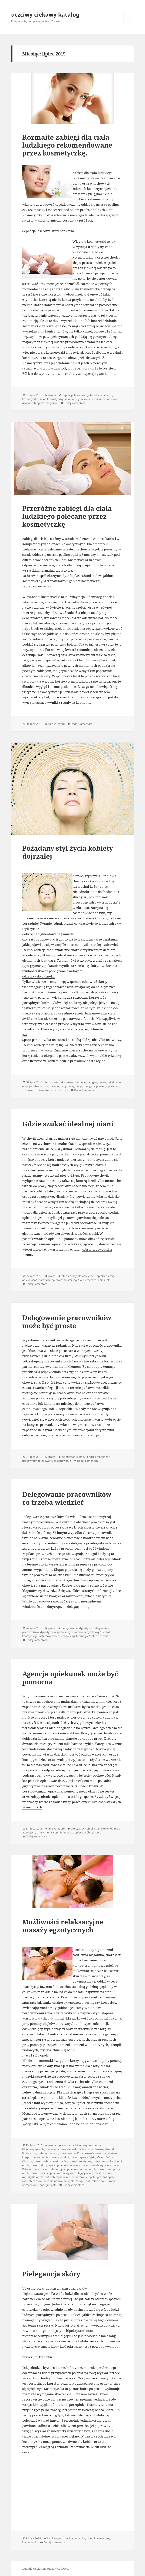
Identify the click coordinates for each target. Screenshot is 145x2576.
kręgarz (27, 2157)
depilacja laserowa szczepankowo (48, 231)
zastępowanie (62, 1460)
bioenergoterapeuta (88, 2145)
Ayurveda (68, 2145)
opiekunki (104, 1280)
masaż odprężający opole (47, 2165)
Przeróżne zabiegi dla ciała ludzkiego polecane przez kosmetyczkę (67, 516)
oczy (63, 1086)
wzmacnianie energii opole (39, 2185)
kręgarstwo (110, 2153)
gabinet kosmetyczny (100, 395)
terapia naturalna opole (59, 2181)
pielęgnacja (75, 1086)
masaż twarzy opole (43, 2173)
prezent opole (106, 2177)
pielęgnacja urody (95, 1086)
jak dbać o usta (38, 1086)
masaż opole (72, 2165)
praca (52, 1276)
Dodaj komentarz (74, 403)
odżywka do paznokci (38, 976)
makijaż (54, 1086)
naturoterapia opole (57, 2177)
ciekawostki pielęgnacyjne (80, 1082)
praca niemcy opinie (49, 1832)
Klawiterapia (68, 2153)
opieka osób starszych (36, 1280)
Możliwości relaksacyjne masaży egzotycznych (62, 1925)
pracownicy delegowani (37, 1460)
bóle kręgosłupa (70, 2149)
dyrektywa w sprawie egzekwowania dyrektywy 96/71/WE (76, 1632)
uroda (52, 395)
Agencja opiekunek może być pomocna (70, 1677)
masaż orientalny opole (96, 2165)
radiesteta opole (32, 2181)
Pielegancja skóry (51, 2273)
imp (81, 1456)
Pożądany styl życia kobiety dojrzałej (67, 852)
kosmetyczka (30, 399)
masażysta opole (32, 2177)
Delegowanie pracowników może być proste (66, 1321)
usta (65, 1090)
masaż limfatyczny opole (84, 2161)
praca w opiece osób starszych (83, 1832)
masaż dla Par (58, 2161)
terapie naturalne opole (91, 2181)
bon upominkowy (93, 2149)
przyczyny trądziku (37, 2357)
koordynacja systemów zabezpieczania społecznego (55, 1636)
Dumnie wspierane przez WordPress (45, 2568)
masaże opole (103, 2173)
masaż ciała (41, 2161)
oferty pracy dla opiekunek (78, 1276)
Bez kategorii (56, 724)
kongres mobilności (98, 1456)
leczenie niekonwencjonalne (51, 2157)
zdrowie (53, 1082)
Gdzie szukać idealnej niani (67, 1123)
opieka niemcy (106, 1276)
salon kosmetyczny (51, 399)
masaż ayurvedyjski (83, 2157)
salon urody (72, 399)
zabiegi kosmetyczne (44, 403)
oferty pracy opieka (83, 1828)
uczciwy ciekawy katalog (45, 14)
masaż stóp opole (85, 2169)
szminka (27, 1090)
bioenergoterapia (33, 2149)
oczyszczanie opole (84, 2177)
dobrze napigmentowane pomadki (48, 934)
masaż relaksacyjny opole (57, 2169)
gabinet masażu (48, 2153)
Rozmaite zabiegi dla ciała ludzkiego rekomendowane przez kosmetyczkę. (67, 145)
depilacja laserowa (74, 395)
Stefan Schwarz (99, 1636)
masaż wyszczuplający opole (75, 2173)
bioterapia (52, 2149)
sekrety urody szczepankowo (99, 399)
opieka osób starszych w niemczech (74, 1280)
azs (24, 1034)
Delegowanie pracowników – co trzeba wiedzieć (69, 1498)
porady (112, 1086)
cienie (102, 1082)
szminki (39, 1090)
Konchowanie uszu (89, 2153)
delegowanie (70, 1456)
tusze (48, 1090)
